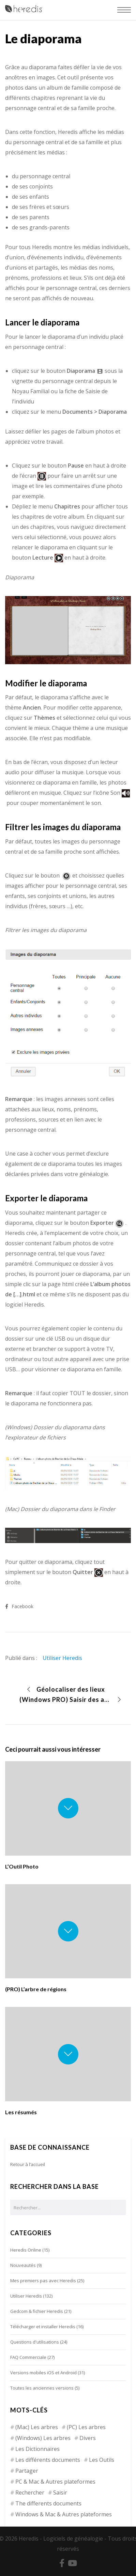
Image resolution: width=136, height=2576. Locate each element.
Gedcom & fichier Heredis (36, 2311)
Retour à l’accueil (27, 2164)
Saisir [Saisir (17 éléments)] (60, 2492)
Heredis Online (25, 2250)
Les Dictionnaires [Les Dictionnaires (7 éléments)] (37, 2449)
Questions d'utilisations (34, 2342)
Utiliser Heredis (62, 1658)
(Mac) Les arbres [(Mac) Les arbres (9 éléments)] (36, 2427)
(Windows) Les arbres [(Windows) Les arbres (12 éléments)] (43, 2438)
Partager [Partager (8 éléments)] (26, 2470)
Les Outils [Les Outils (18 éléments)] (101, 2460)
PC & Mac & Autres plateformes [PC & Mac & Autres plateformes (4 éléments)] (55, 2481)
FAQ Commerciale (28, 2357)
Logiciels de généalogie (73, 2538)
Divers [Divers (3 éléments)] (87, 2438)
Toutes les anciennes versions (42, 2388)
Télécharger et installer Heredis (42, 2326)
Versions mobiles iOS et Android (43, 2372)
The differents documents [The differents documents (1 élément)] (48, 2503)
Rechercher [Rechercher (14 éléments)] (29, 2492)
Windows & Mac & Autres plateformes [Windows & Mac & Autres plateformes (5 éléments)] (63, 2514)
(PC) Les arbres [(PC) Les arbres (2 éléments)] (86, 2427)
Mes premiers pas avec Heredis (43, 2280)
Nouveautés (23, 2265)
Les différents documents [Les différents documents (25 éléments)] (47, 2460)
